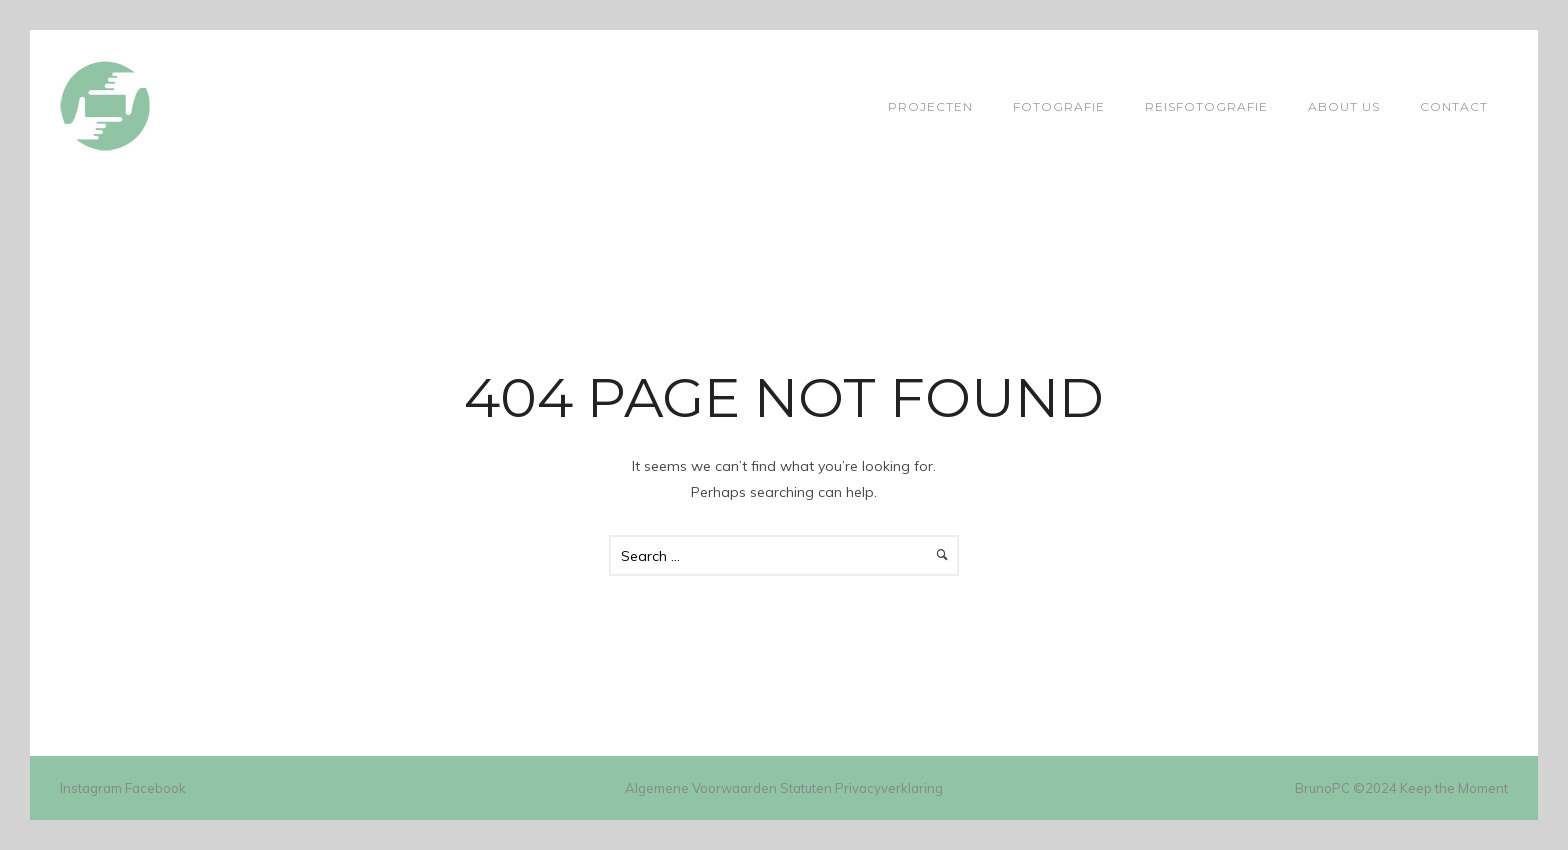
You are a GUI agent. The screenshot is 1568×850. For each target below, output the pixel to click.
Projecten (930, 106)
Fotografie (1059, 106)
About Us (1344, 106)
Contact (1454, 106)
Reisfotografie (1206, 106)
